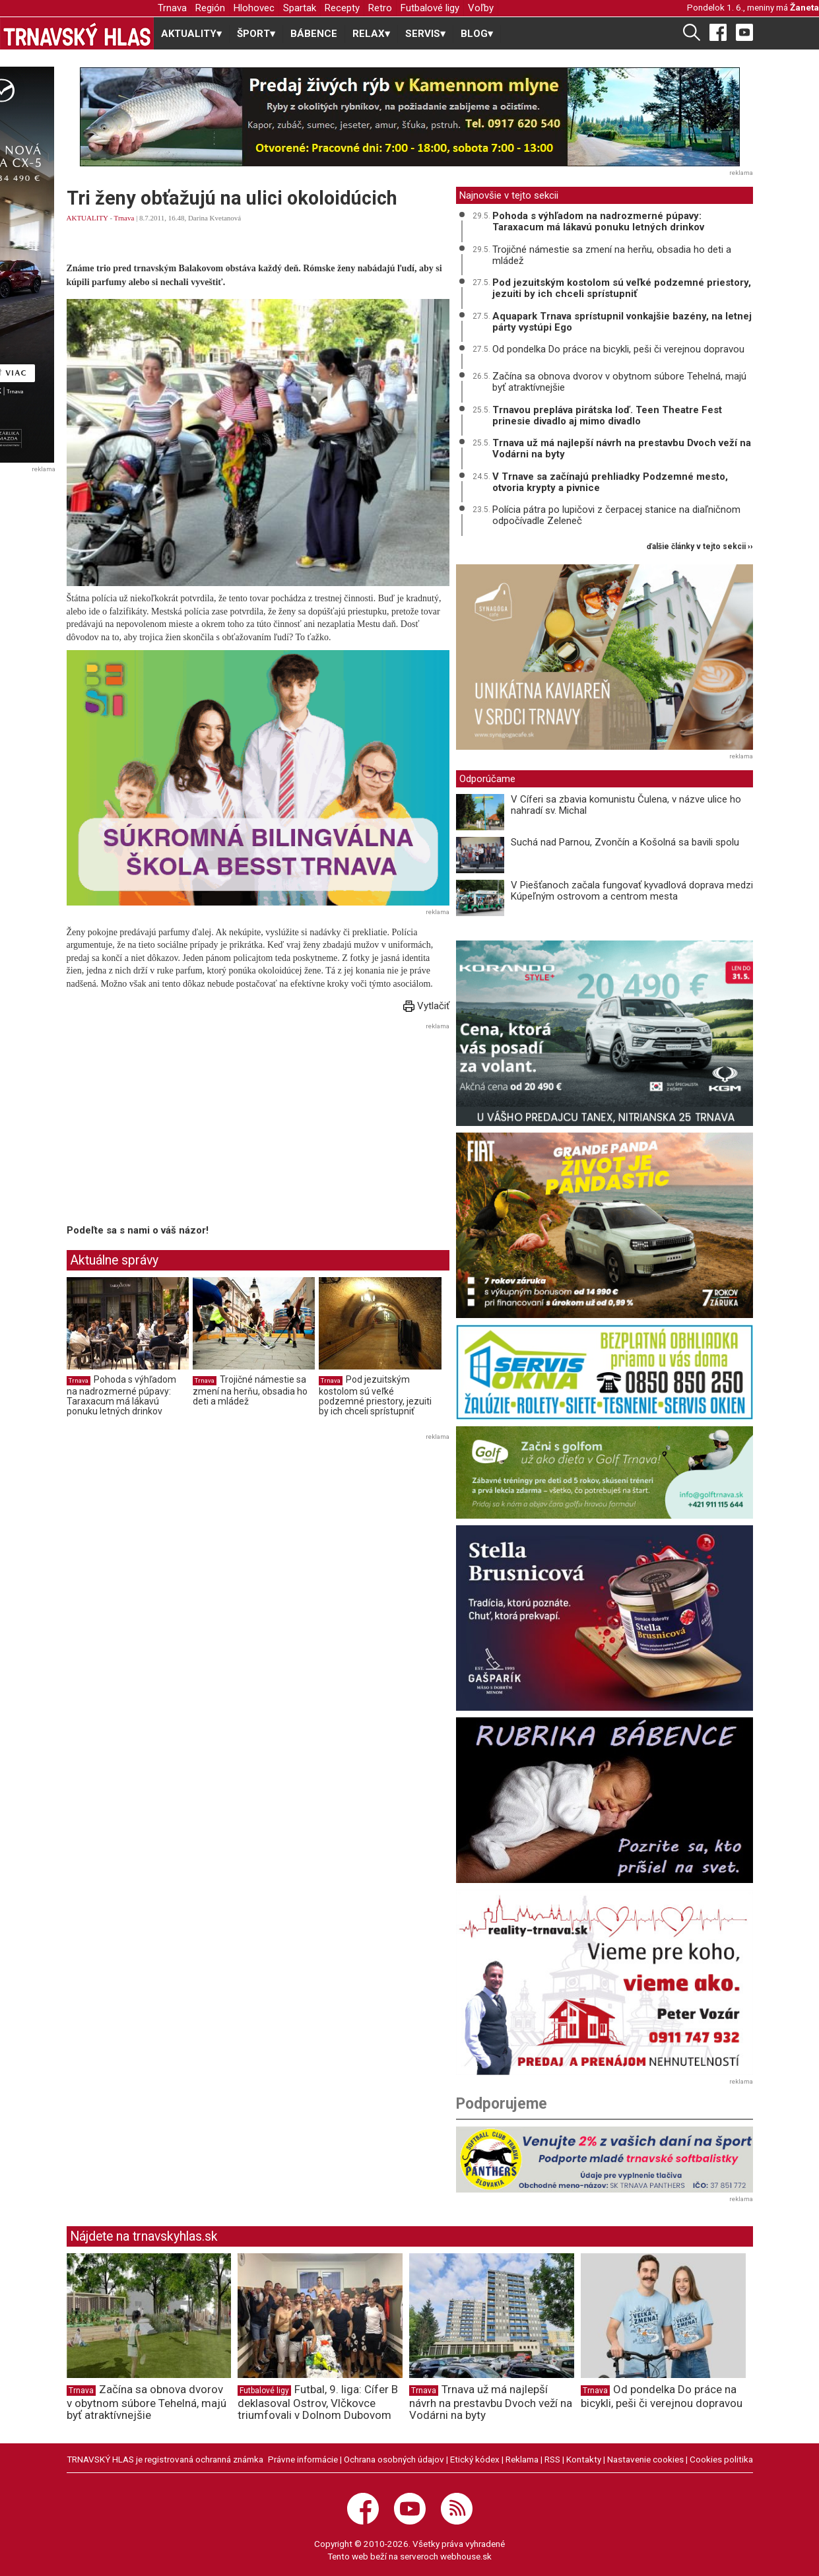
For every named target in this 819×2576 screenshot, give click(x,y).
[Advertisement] (177, 1126)
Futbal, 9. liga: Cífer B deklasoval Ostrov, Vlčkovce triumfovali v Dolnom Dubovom (318, 2402)
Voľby (481, 8)
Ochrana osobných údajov (394, 2459)
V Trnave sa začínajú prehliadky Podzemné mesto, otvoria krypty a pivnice (610, 482)
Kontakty (583, 2459)
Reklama (522, 2459)
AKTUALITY (87, 218)
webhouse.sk (466, 2556)
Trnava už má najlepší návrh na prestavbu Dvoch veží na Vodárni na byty (621, 448)
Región (210, 8)
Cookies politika (721, 2459)
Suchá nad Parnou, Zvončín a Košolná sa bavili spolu (625, 842)
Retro (380, 8)
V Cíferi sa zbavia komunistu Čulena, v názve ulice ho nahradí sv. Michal (626, 804)
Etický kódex (475, 2459)
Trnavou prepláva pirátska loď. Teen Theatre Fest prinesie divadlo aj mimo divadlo (607, 415)
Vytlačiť (426, 1006)
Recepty (342, 8)
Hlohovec (254, 8)
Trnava (172, 8)
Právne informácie (303, 2459)
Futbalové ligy (430, 8)
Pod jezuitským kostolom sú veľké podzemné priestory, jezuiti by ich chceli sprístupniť (375, 1395)
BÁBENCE (313, 34)
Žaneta (804, 7)
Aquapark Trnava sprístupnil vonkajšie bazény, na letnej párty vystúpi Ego (622, 321)
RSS (552, 2459)
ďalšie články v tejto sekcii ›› (700, 547)
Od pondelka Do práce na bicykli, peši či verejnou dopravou (618, 349)
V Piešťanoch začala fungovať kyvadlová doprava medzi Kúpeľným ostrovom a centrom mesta (632, 890)
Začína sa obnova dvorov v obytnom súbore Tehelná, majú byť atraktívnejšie (619, 381)
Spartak (299, 8)
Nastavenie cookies (645, 2459)
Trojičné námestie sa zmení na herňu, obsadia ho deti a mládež (250, 1390)
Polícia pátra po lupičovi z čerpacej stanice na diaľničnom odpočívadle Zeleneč (616, 515)
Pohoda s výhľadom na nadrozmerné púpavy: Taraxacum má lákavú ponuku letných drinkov (121, 1395)
